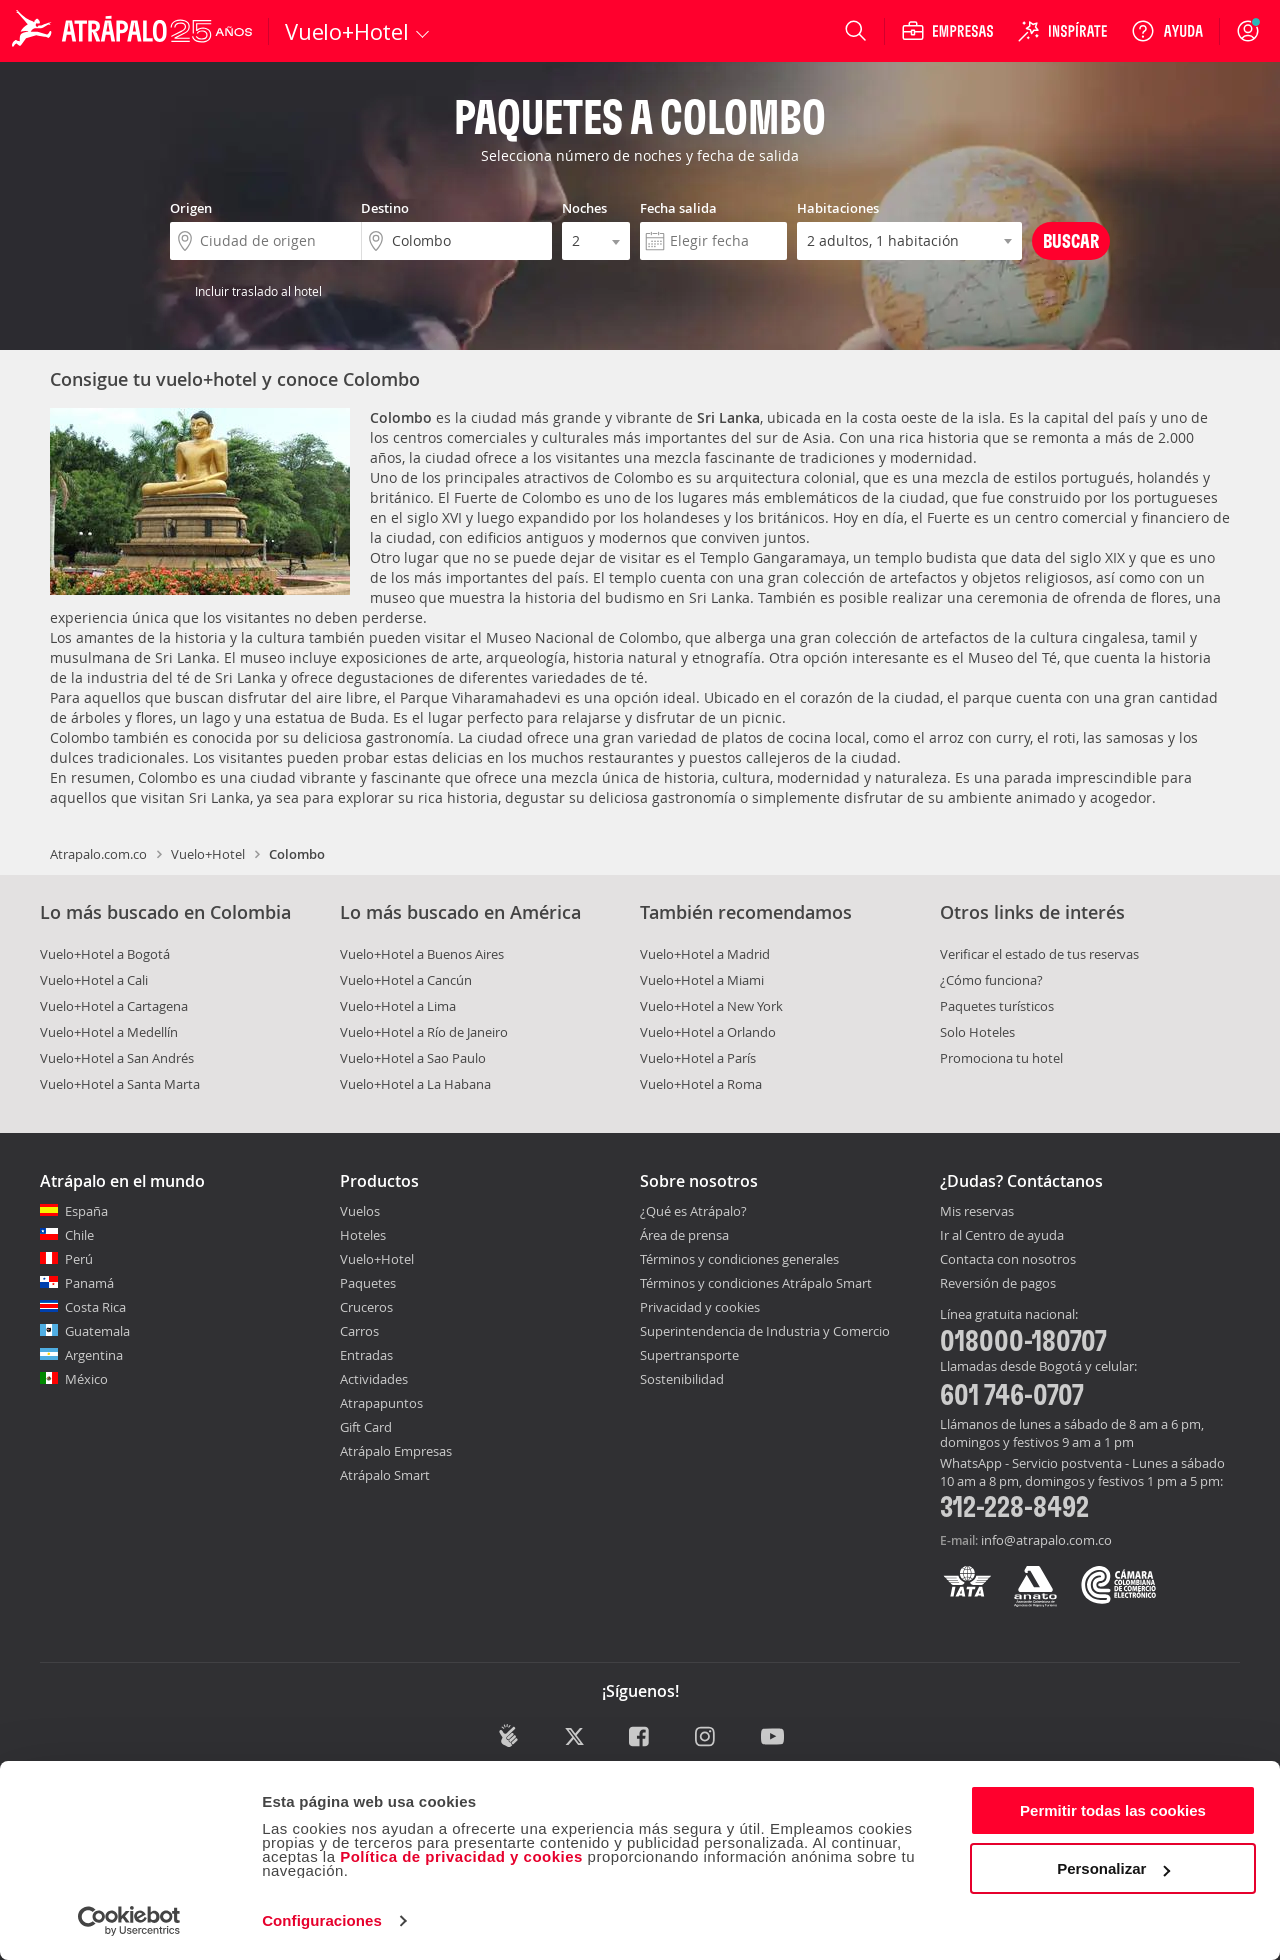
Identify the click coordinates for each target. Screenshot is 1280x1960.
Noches (584, 208)
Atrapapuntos (381, 1403)
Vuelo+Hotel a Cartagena (114, 1006)
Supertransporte (689, 1355)
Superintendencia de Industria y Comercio (765, 1331)
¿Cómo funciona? (991, 980)
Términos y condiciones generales (739, 1259)
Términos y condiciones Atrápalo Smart (756, 1283)
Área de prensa (684, 1235)
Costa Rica (95, 1307)
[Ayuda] (1167, 31)
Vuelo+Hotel (208, 854)
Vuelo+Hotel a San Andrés (117, 1058)
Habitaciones (838, 208)
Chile (79, 1235)
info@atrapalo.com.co (1046, 1540)
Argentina (94, 1355)
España (86, 1211)
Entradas (366, 1355)
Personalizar (1113, 1868)
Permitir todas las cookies (1113, 1810)
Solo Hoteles (977, 1032)
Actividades (374, 1379)
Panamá (89, 1283)
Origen (191, 208)
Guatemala (97, 1331)
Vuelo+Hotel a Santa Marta (120, 1084)
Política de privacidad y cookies (461, 1856)
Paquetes (368, 1283)
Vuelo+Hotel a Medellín (109, 1032)
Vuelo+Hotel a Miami (702, 980)
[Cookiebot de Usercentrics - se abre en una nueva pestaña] (129, 1921)
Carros (359, 1331)
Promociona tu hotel (1001, 1058)
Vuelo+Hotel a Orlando (708, 1032)
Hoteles (363, 1235)
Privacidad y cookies (700, 1307)
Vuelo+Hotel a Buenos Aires (422, 954)
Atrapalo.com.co (98, 854)
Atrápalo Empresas (396, 1451)
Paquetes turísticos (997, 1006)
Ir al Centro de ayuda (1002, 1236)
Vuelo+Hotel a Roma (701, 1084)
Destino (385, 208)
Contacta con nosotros (1008, 1260)
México (86, 1379)
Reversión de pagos (998, 1284)
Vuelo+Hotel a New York (711, 1006)
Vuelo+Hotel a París (698, 1058)
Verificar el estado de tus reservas (1039, 954)
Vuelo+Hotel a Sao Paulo (413, 1058)
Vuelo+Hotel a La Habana (415, 1084)
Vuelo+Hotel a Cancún (406, 980)
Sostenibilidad (682, 1379)
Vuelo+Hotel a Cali (94, 980)
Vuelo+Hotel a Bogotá (105, 954)
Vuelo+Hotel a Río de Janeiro (424, 1032)
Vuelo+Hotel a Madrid (705, 954)
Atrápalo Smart (385, 1475)
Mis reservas (977, 1212)
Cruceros (366, 1307)
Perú (79, 1259)
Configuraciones (322, 1920)
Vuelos (360, 1211)
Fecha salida (678, 208)
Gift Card (366, 1427)
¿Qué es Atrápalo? (693, 1211)
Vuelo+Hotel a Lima (398, 1006)
